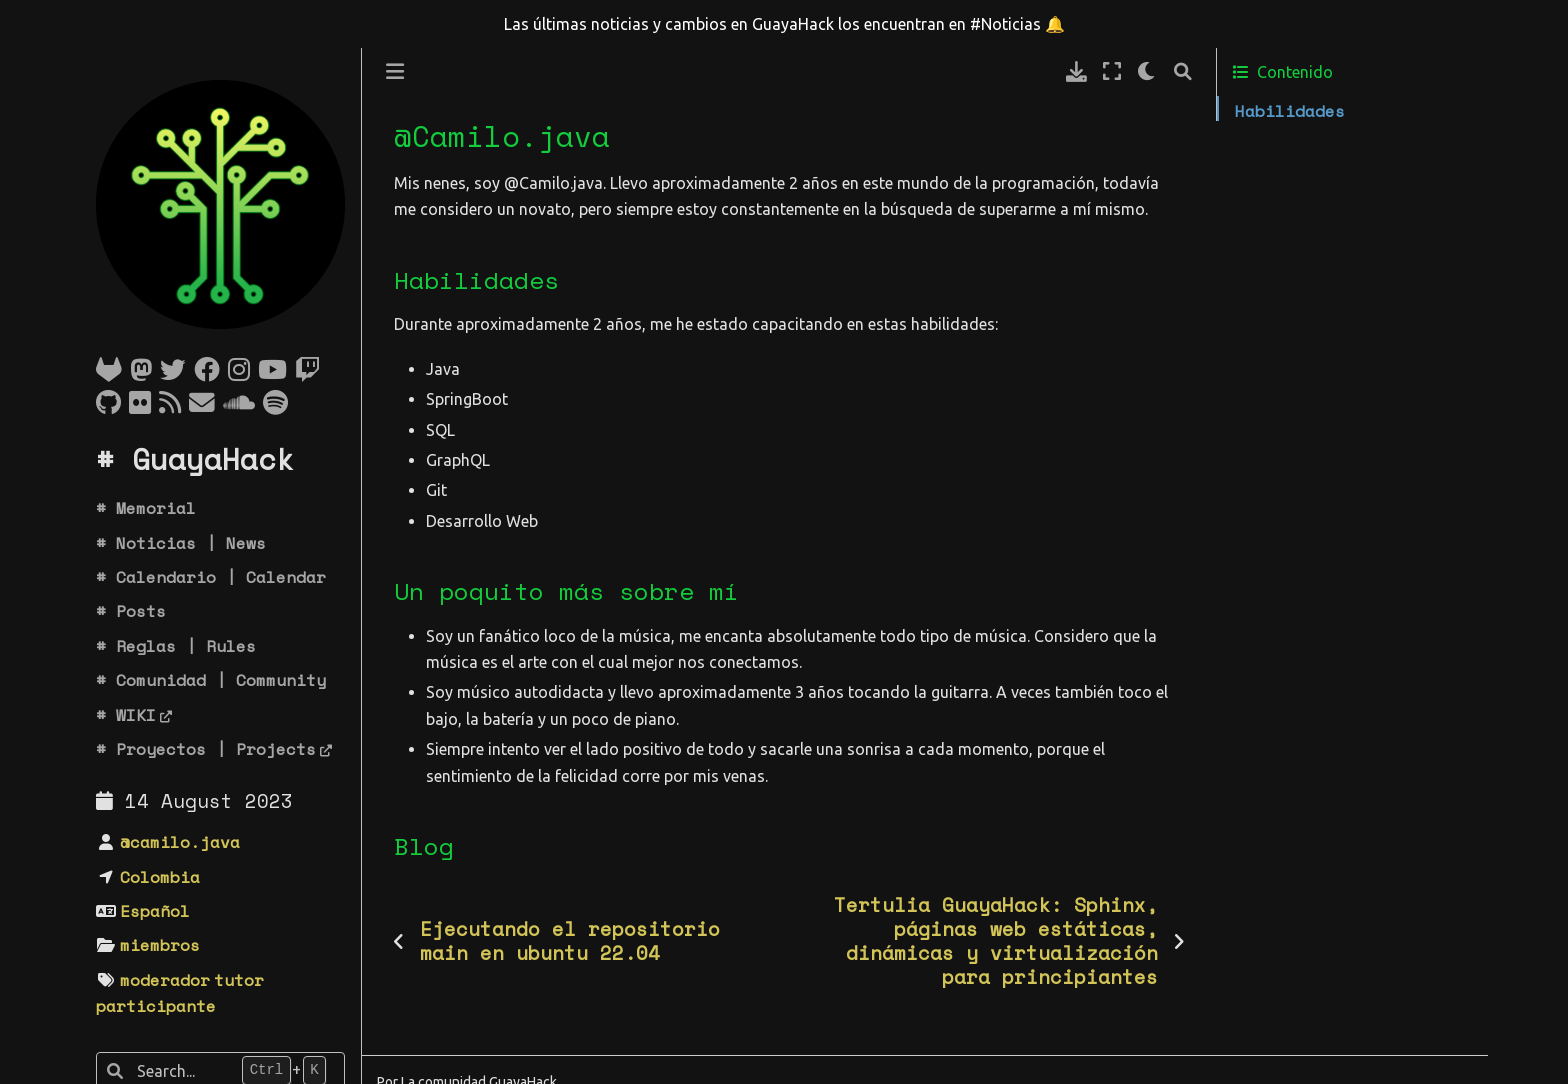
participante (156, 1006)
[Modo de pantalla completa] (1112, 71)
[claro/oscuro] (1147, 71)
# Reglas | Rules (176, 646)
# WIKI (126, 715)
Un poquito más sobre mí (1348, 141)
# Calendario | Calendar (211, 577)
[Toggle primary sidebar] (395, 71)
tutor (239, 980)
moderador (165, 980)
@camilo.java (180, 842)
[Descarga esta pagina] (1076, 71)
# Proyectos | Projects (206, 749)
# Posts (131, 611)
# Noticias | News (181, 543)
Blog (1253, 172)
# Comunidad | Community (211, 680)
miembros (160, 945)
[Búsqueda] (1183, 71)
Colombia (160, 877)
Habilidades (1290, 111)
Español (155, 911)
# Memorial (146, 508)
